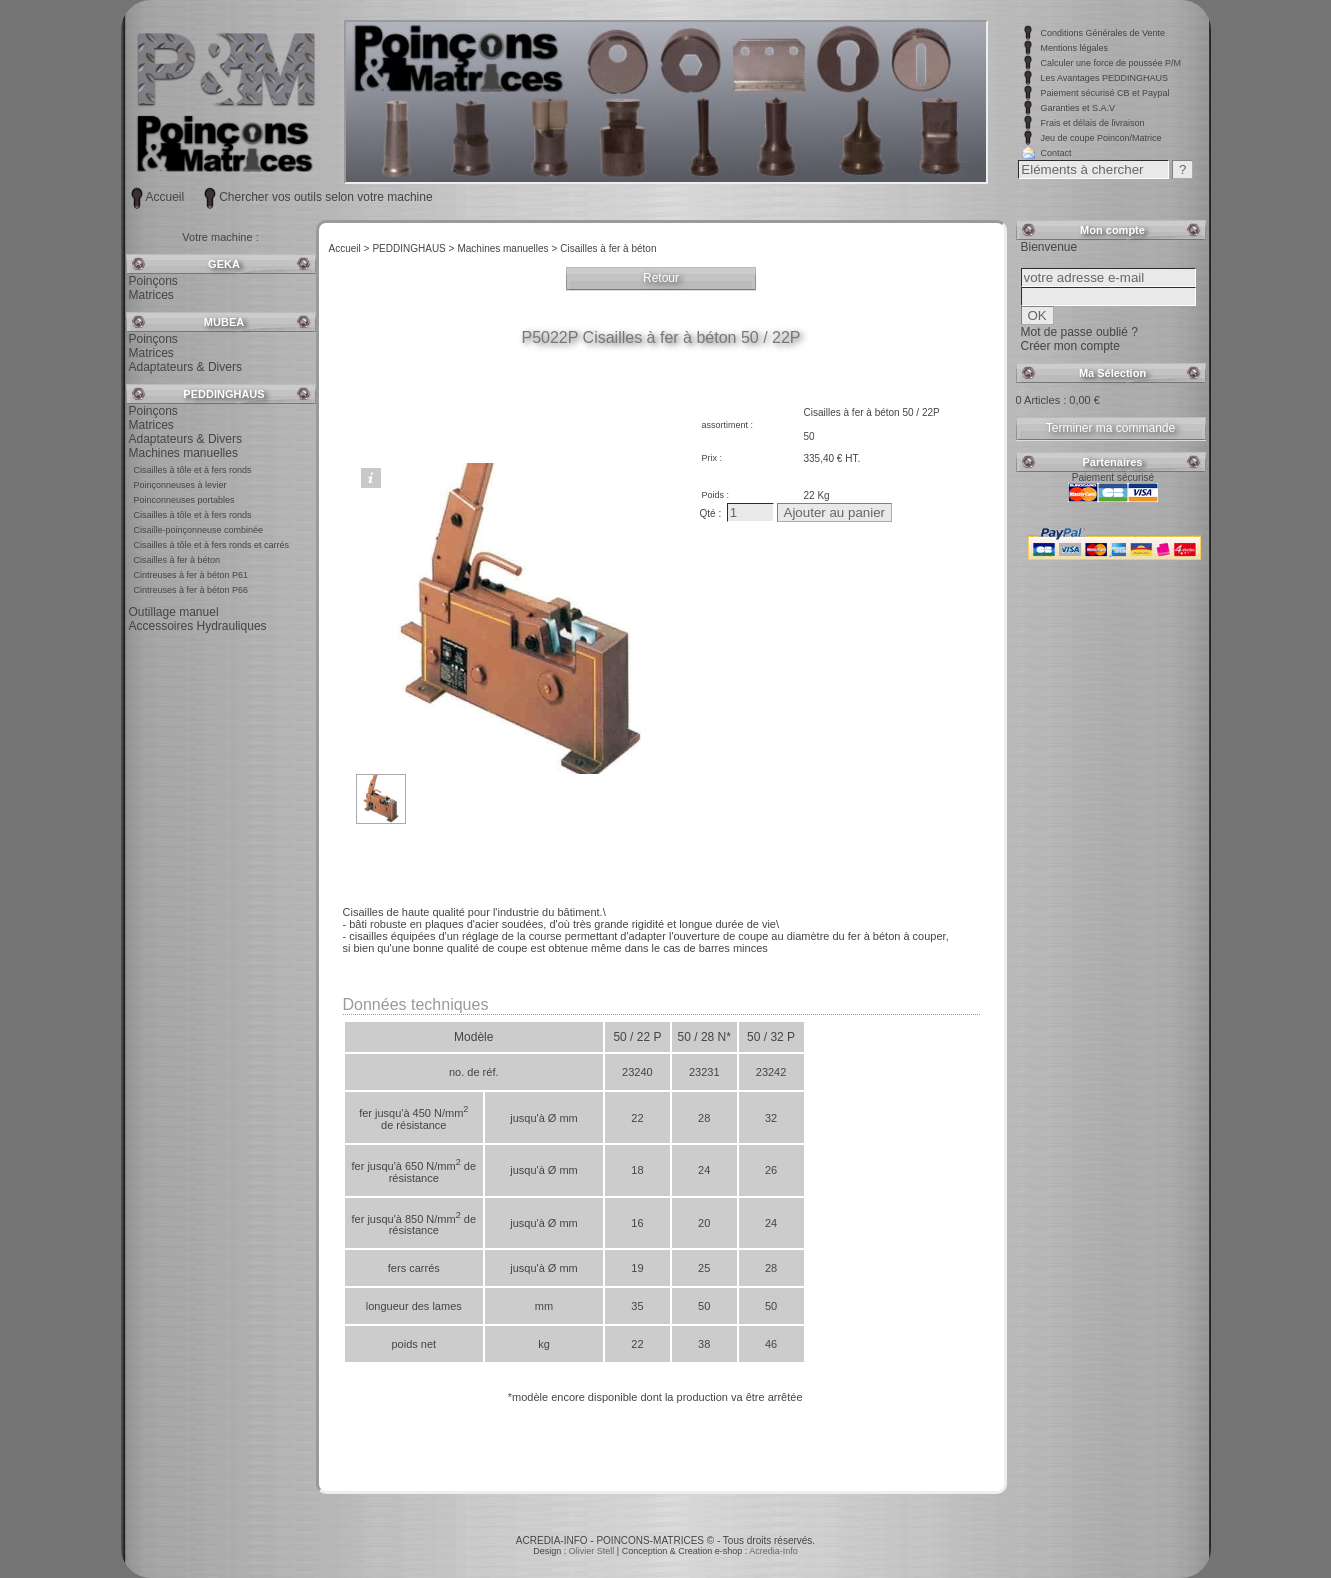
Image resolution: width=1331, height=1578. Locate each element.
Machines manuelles (183, 453)
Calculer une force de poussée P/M (1111, 63)
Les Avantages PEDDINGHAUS (1104, 78)
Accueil (165, 197)
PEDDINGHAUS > (413, 248)
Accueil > (349, 248)
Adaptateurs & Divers (185, 367)
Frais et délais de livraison (1093, 123)
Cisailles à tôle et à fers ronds (193, 470)
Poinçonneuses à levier (180, 485)
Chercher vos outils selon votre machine (325, 197)
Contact (1056, 153)
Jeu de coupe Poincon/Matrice (1101, 138)
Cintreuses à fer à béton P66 (191, 590)
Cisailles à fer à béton (177, 560)
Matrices (151, 295)
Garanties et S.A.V (1078, 108)
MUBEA (224, 322)
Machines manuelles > (507, 248)
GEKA (224, 264)
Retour (661, 278)
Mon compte (1112, 230)
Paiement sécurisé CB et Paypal (1105, 93)
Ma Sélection (1112, 373)
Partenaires (1113, 462)
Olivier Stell (593, 1551)
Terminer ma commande (1110, 428)
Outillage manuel (174, 612)
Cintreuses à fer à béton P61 (191, 575)
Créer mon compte (1070, 346)
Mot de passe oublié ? (1079, 332)
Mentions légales (1075, 48)
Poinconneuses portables (184, 500)
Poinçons (153, 281)
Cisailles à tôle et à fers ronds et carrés (212, 545)
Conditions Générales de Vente (1103, 33)
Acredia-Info (773, 1551)
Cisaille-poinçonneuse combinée (199, 530)
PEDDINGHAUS (223, 394)
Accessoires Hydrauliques (198, 626)
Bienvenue (1049, 247)
